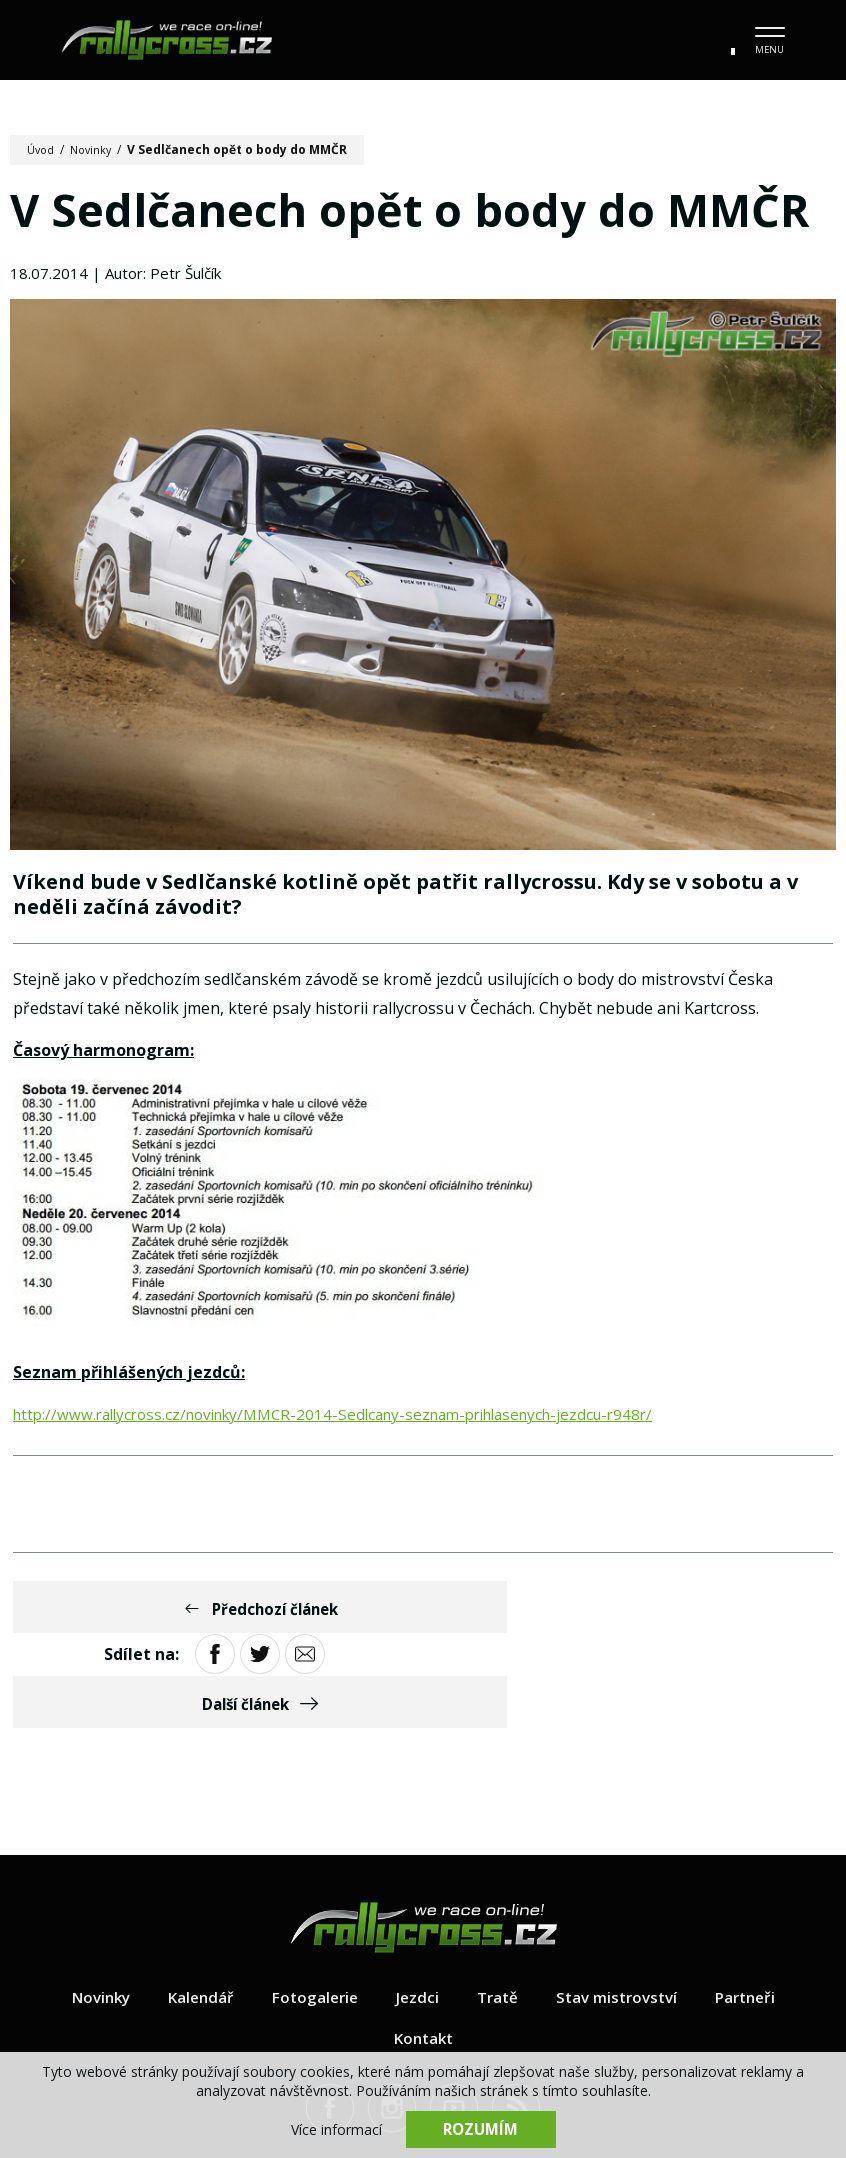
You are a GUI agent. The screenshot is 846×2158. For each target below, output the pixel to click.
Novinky (96, 149)
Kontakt (423, 1951)
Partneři (756, 1910)
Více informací (336, 2128)
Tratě (498, 1910)
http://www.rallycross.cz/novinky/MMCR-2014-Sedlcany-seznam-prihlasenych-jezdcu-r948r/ (354, 1423)
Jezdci (416, 1910)
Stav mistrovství (622, 1910)
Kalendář (193, 1910)
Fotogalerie (311, 1910)
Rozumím (481, 2128)
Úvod (42, 149)
